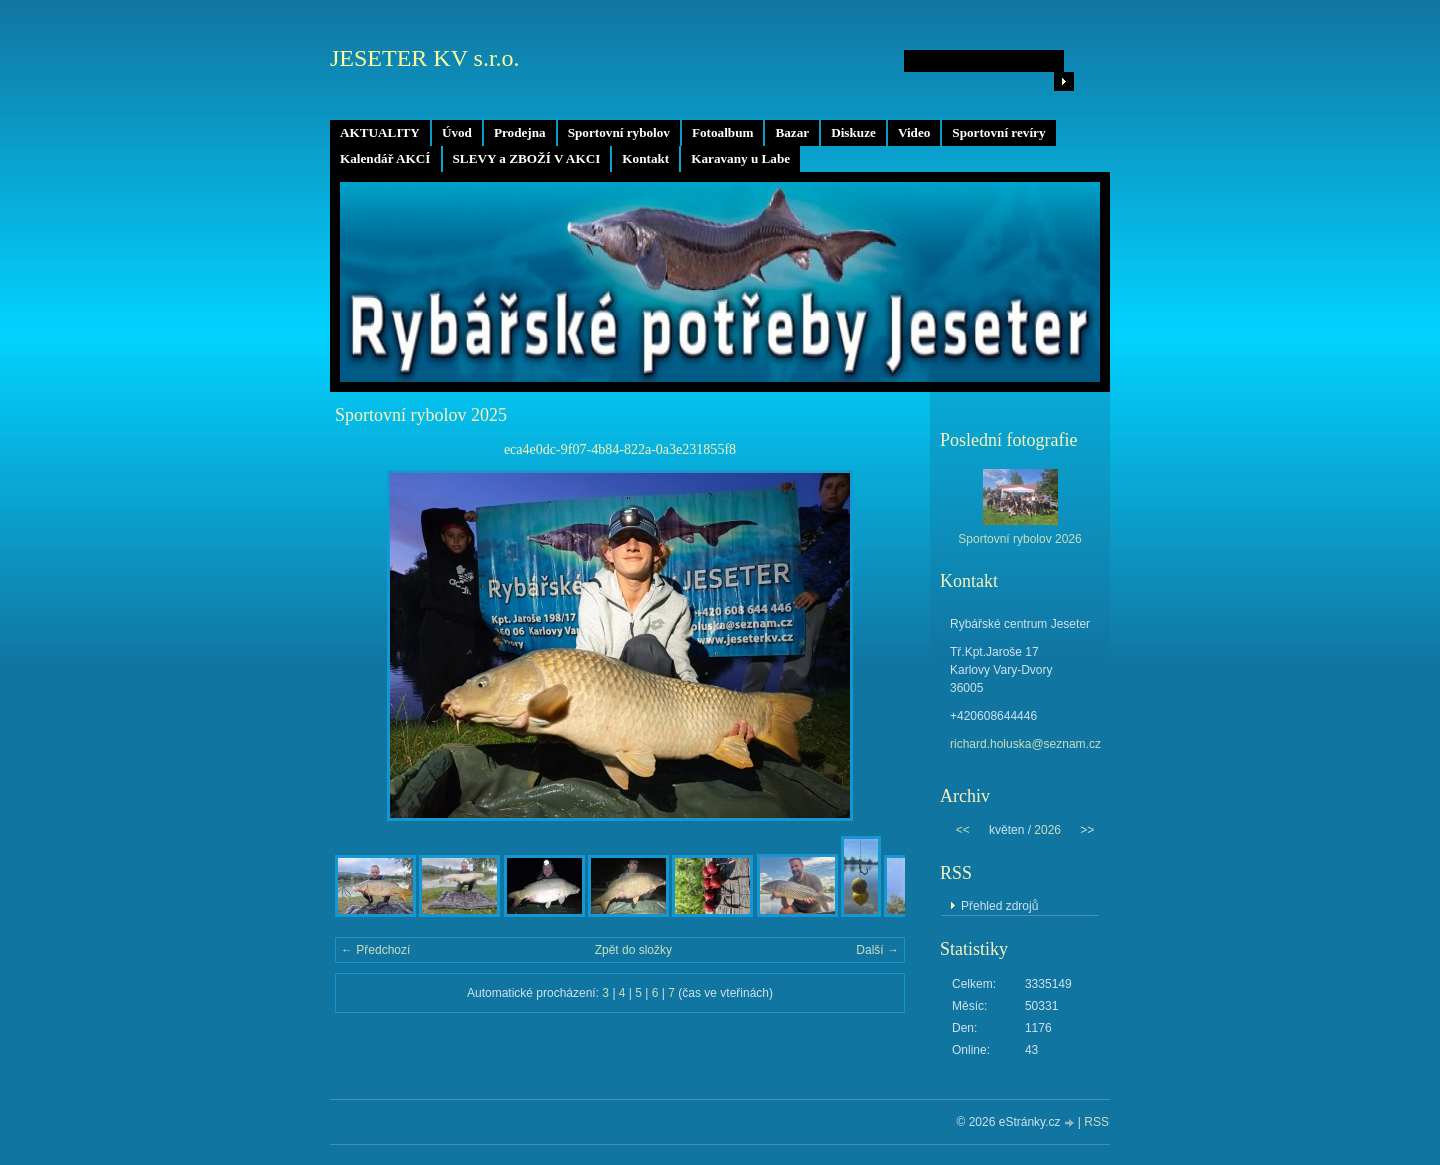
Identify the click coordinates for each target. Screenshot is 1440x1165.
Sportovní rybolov (619, 132)
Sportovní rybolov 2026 (1019, 539)
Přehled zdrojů (999, 906)
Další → (877, 950)
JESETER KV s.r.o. (425, 58)
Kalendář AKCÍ (385, 158)
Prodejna (520, 132)
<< (963, 830)
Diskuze (853, 132)
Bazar (792, 132)
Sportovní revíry (998, 132)
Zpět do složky (633, 950)
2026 (1047, 830)
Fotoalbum (723, 132)
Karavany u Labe (740, 158)
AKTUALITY (380, 132)
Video (914, 132)
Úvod (457, 132)
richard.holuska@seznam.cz (1025, 744)
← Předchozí (375, 950)
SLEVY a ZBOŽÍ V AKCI (527, 158)
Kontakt (645, 158)
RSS (1096, 1122)
